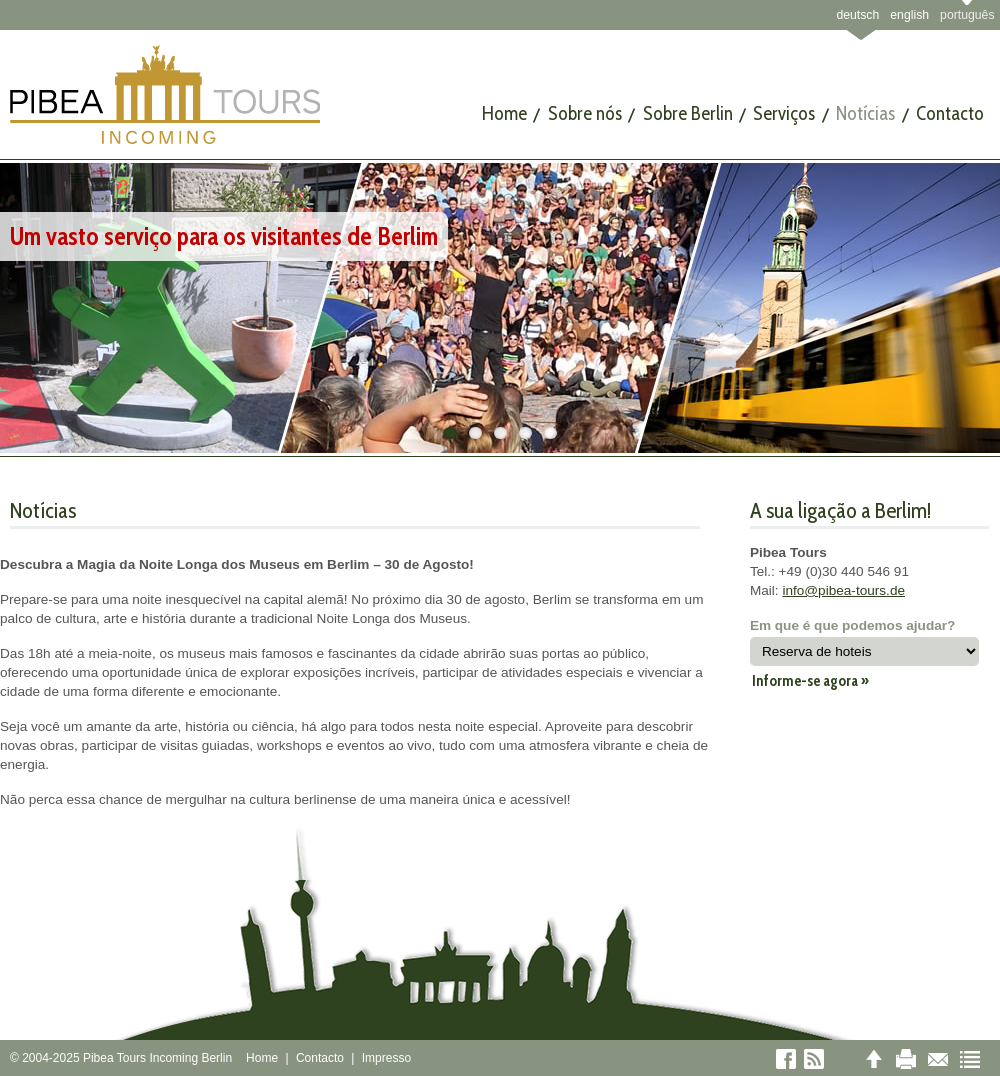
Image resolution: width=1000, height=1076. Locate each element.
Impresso (386, 1058)
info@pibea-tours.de (843, 590)
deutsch (857, 15)
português (967, 15)
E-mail (938, 1059)
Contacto (320, 1058)
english (909, 15)
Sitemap (970, 1059)
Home (262, 1058)
